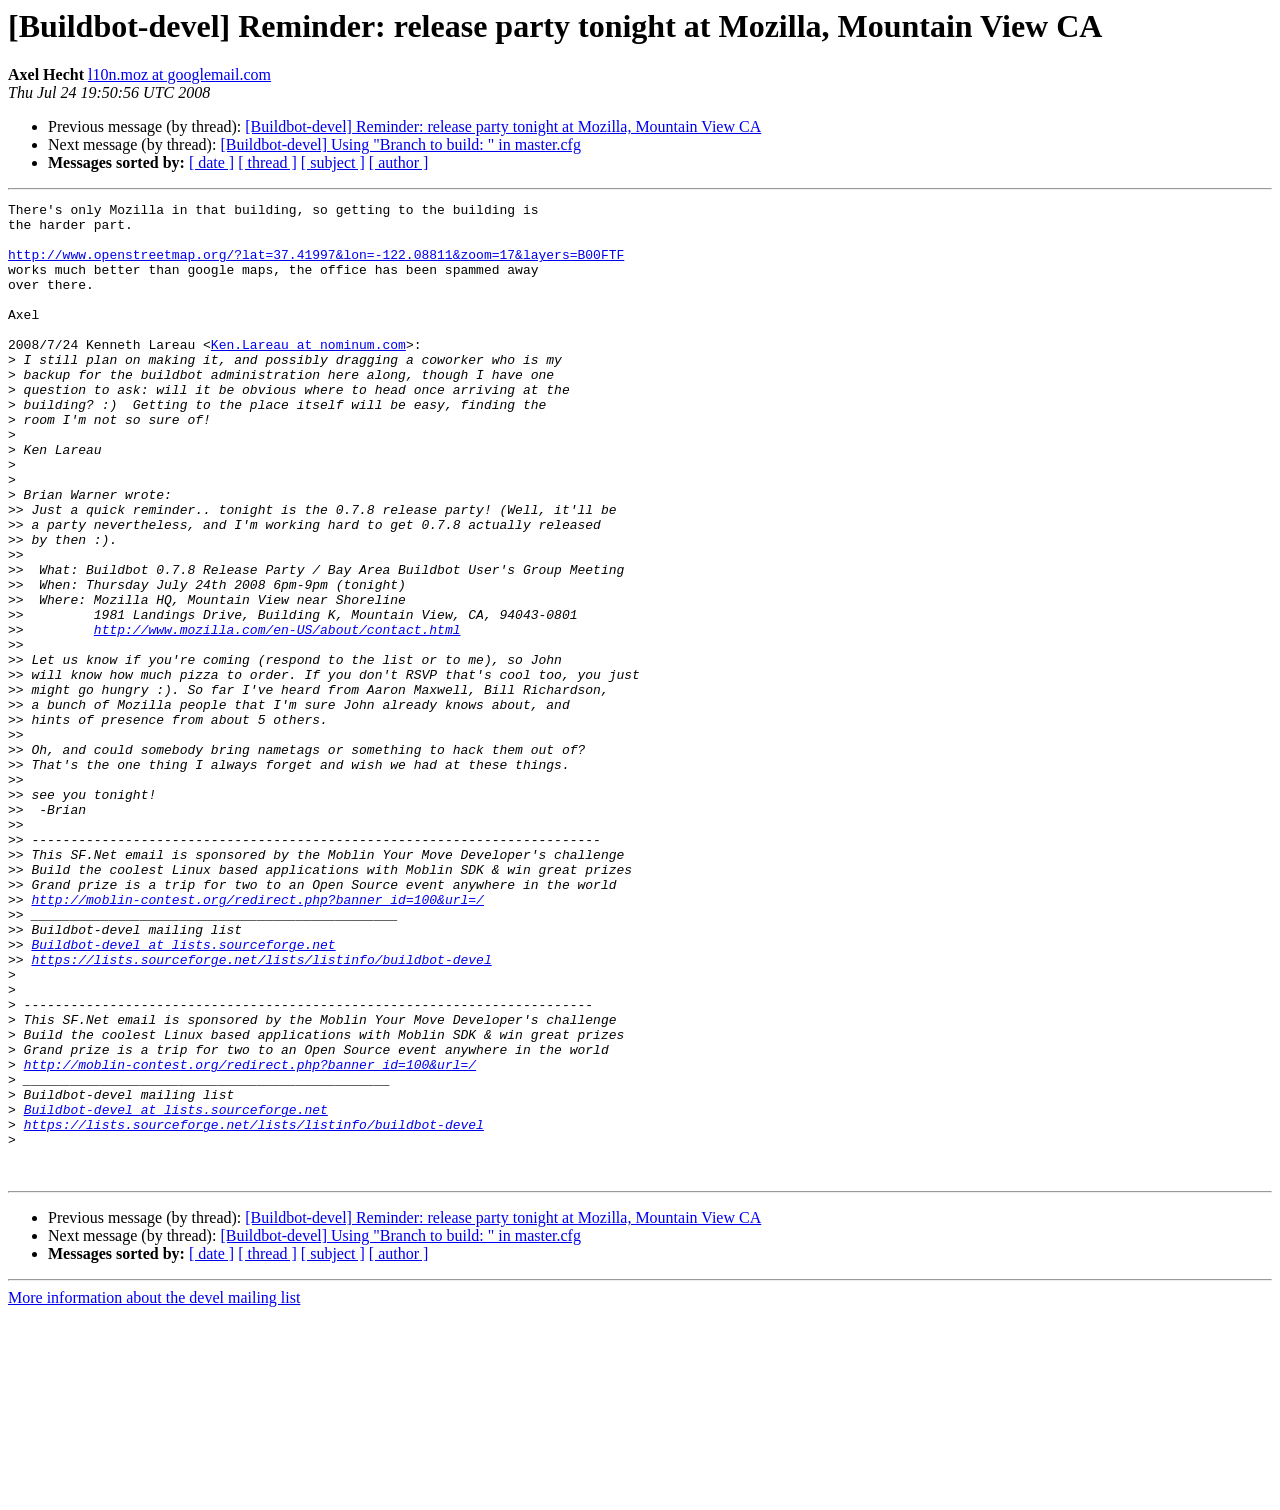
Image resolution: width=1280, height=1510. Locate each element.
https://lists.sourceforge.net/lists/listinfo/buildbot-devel (261, 1112)
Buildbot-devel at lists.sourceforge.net (183, 1094)
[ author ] (399, 162)
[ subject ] (333, 162)
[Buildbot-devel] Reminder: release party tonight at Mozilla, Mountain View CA (503, 126)
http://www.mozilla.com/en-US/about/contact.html (277, 716)
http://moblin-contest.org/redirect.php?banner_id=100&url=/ (257, 1040)
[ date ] (211, 162)
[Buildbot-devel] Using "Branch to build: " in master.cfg (400, 144)
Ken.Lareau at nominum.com (308, 374)
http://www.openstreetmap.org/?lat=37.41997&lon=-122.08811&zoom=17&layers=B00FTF (316, 266)
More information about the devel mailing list (154, 1492)
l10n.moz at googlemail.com (179, 74)
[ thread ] (267, 162)
